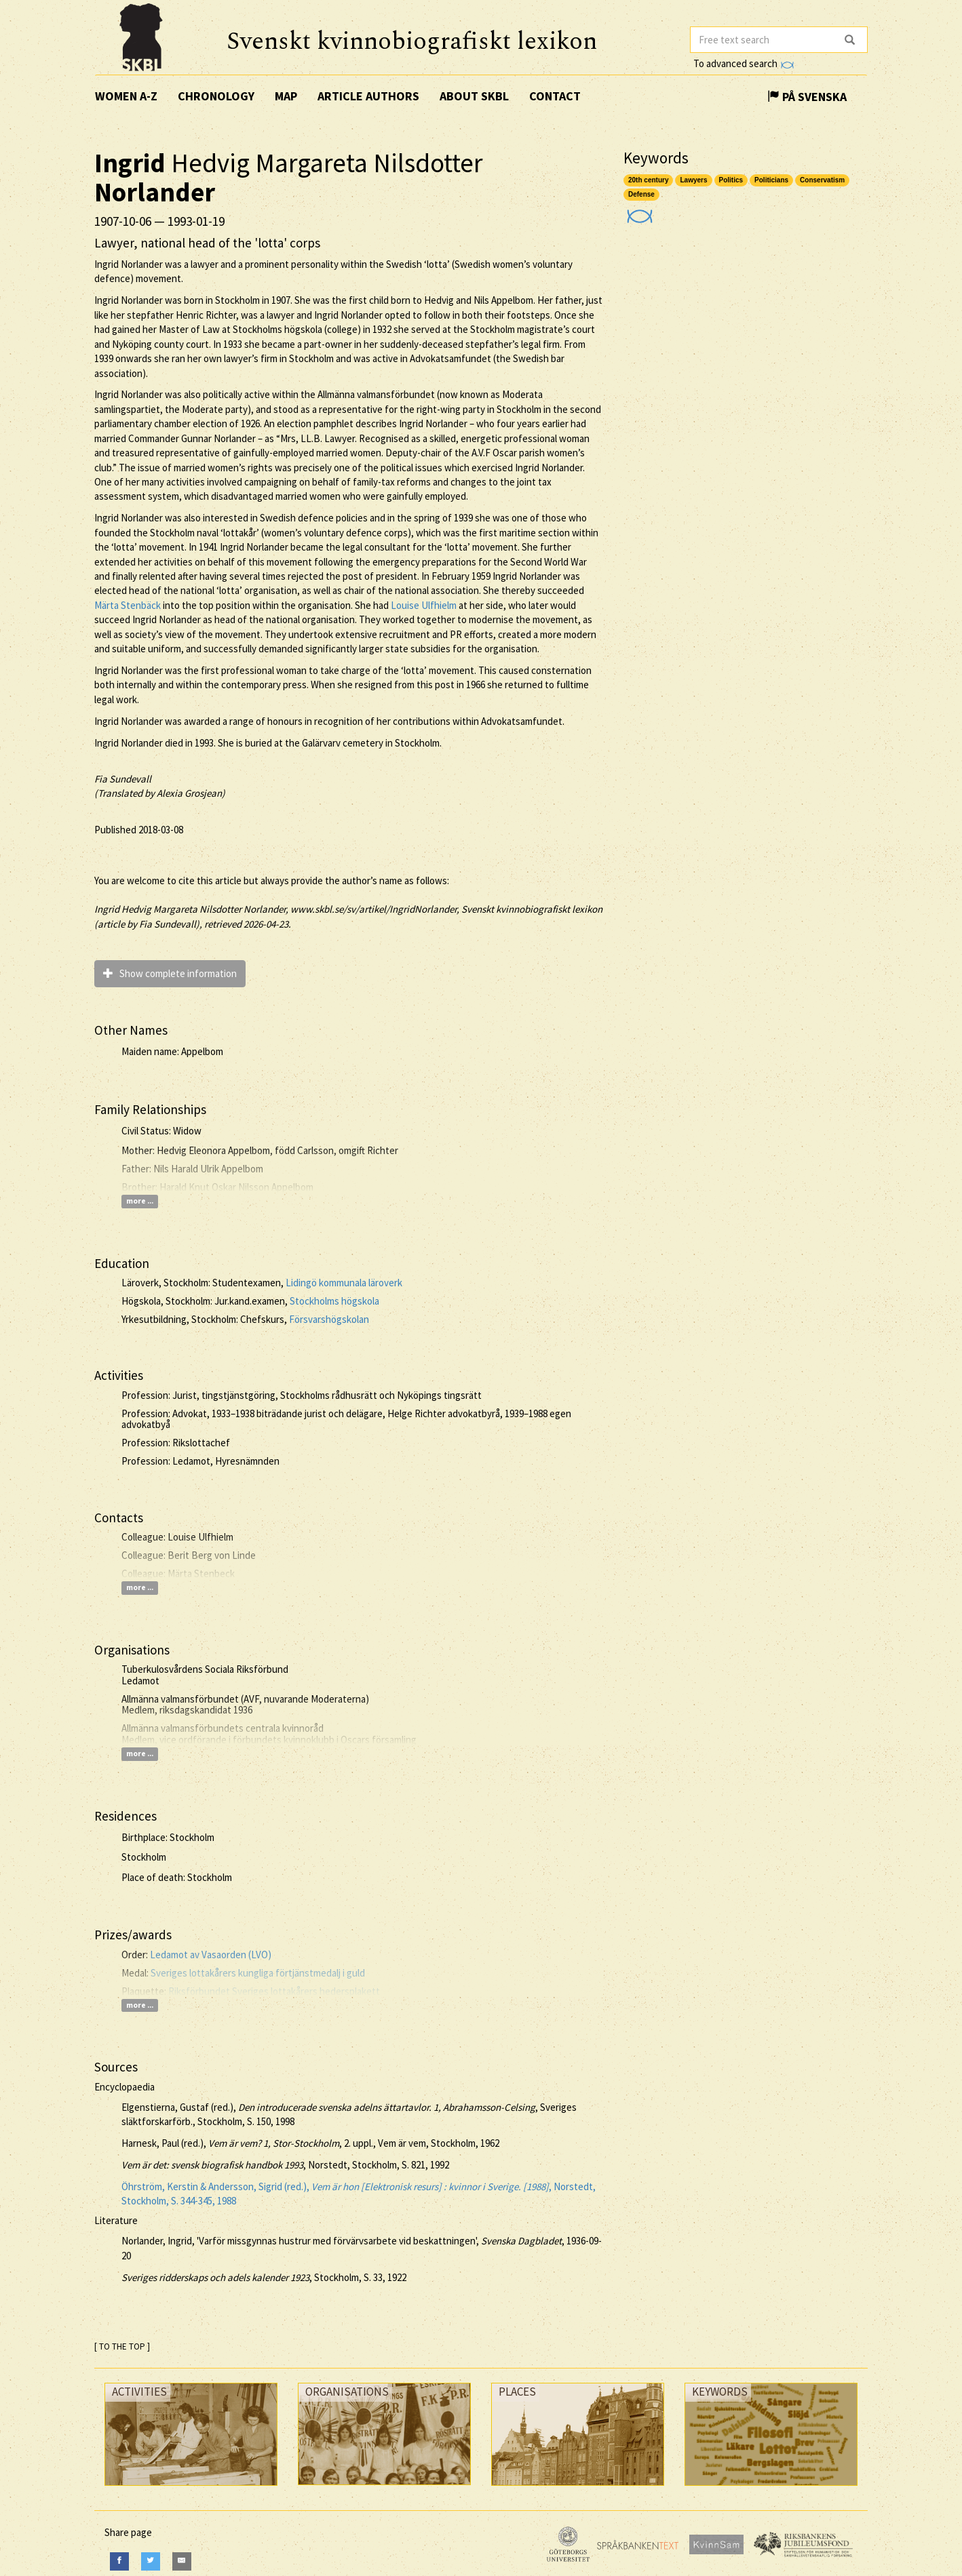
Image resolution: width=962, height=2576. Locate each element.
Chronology (216, 96)
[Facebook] (119, 2561)
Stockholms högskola (334, 1300)
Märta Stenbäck (127, 605)
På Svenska (807, 96)
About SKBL (474, 96)
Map (286, 96)
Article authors (368, 96)
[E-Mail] (181, 2561)
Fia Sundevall (122, 778)
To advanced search (743, 63)
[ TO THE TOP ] (122, 2346)
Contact (555, 96)
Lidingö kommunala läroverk (344, 1282)
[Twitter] (150, 2561)
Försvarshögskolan (329, 1319)
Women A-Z (126, 96)
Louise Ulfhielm (424, 605)
